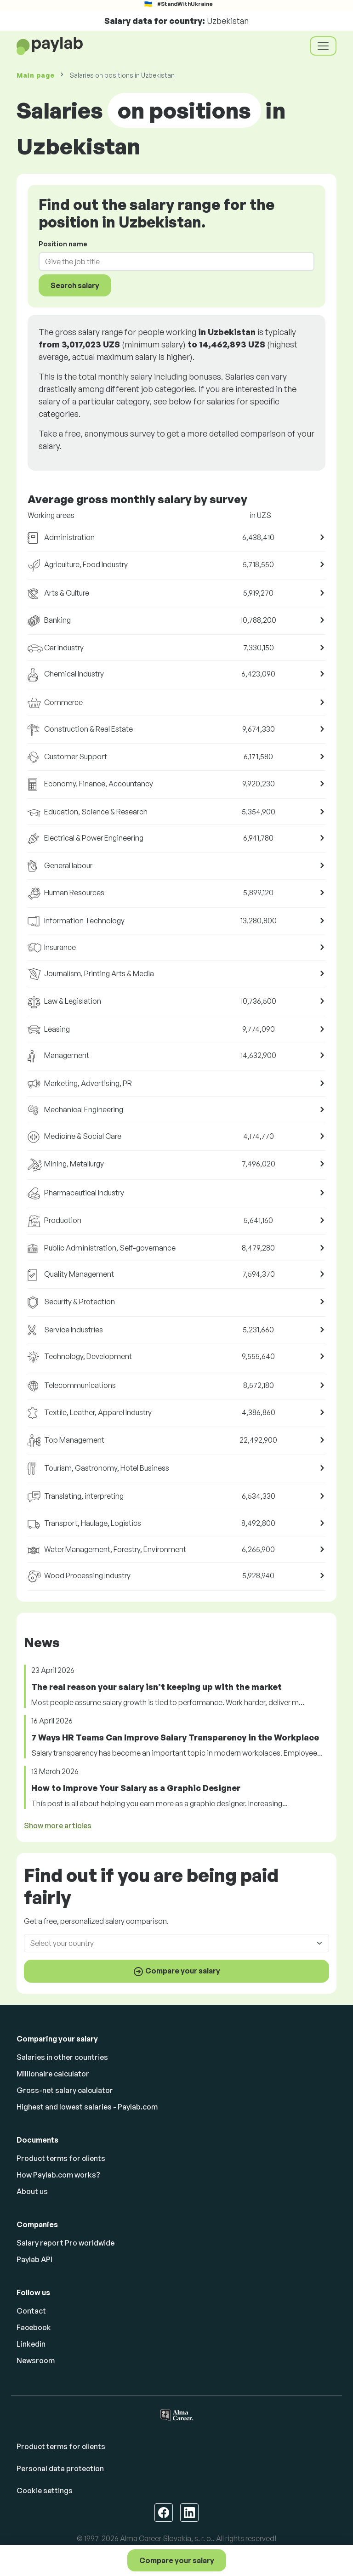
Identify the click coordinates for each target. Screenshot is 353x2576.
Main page (35, 75)
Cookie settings (45, 2490)
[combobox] (171, 261)
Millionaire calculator (53, 2073)
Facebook (34, 2327)
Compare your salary (176, 2560)
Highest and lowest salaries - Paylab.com (87, 2106)
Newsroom (36, 2360)
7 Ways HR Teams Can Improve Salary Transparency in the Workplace (175, 1737)
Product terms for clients (61, 2158)
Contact (31, 2310)
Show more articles (57, 1825)
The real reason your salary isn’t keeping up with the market (156, 1687)
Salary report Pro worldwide (65, 2242)
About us (32, 2191)
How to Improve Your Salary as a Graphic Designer (135, 1788)
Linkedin (31, 2344)
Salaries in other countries (62, 2057)
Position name (63, 244)
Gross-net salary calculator (65, 2090)
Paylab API (34, 2259)
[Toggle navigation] (323, 46)
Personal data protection (60, 2468)
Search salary (75, 285)
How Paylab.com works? (58, 2174)
